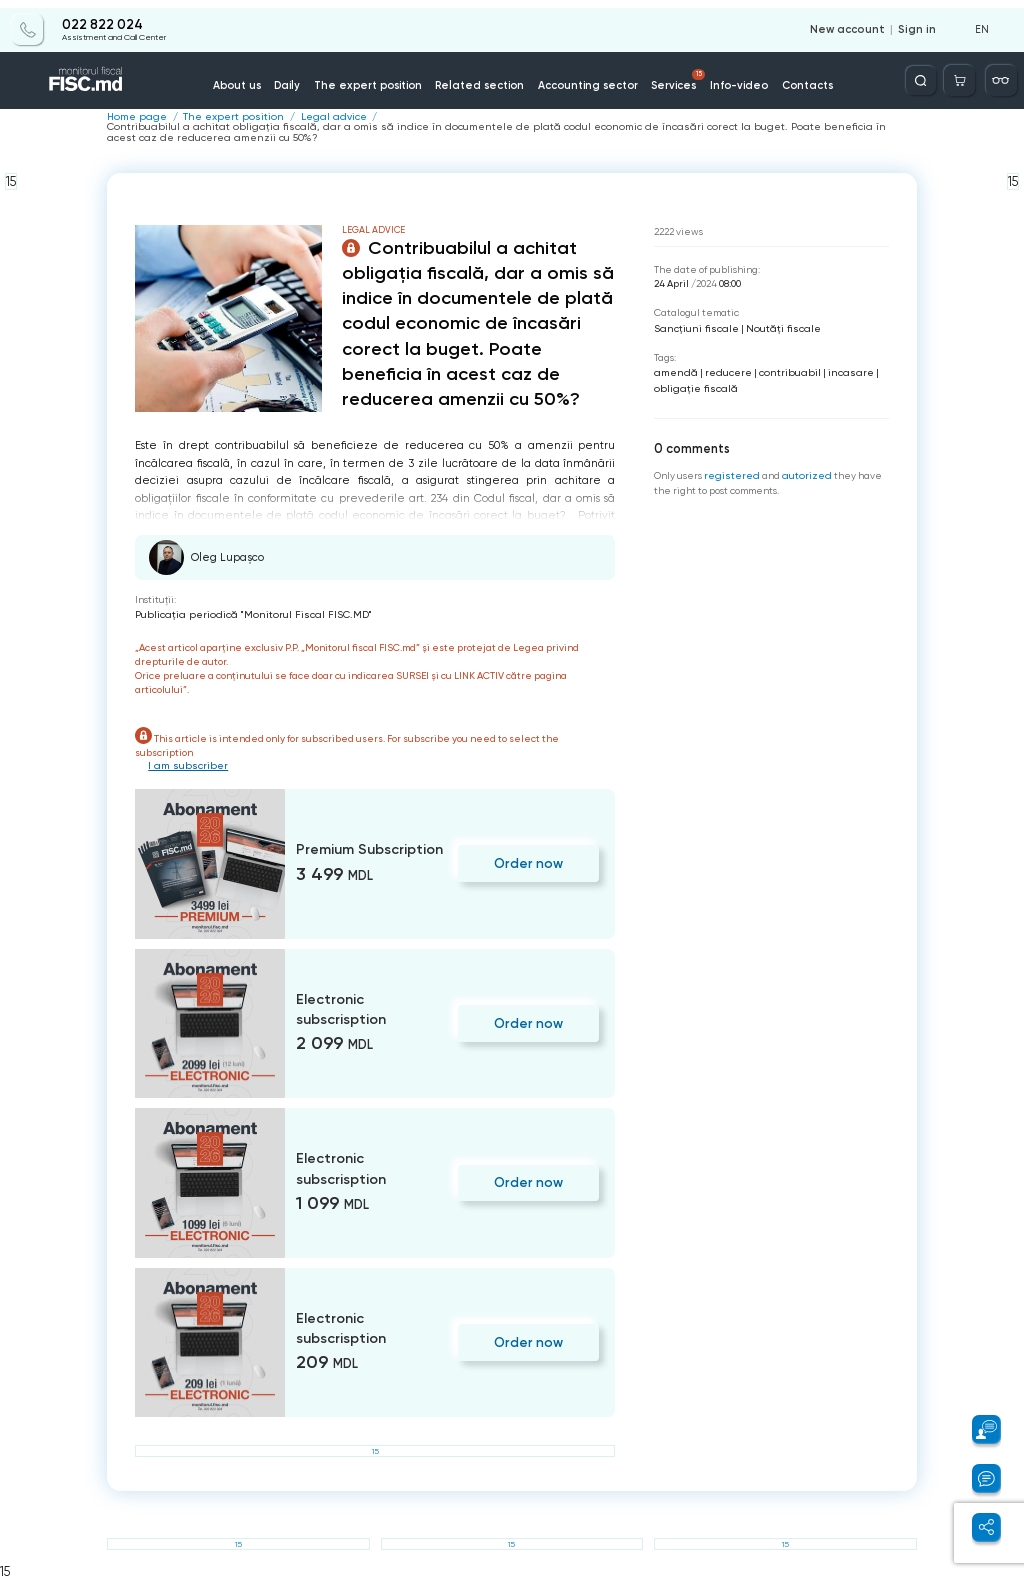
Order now (531, 860)
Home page (134, 117)
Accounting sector (584, 78)
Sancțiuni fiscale (693, 325)
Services (670, 73)
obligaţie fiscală (692, 383)
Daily (307, 78)
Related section (484, 78)
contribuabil (781, 369)
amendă (673, 369)
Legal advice (316, 117)
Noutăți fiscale (774, 325)
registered (730, 470)
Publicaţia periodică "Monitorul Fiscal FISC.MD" (243, 612)
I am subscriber (186, 762)
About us (260, 78)
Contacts (789, 78)
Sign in (919, 22)
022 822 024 (101, 17)
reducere (723, 369)
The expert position (382, 78)
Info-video (726, 78)
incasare (838, 369)
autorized (802, 470)
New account (854, 22)
